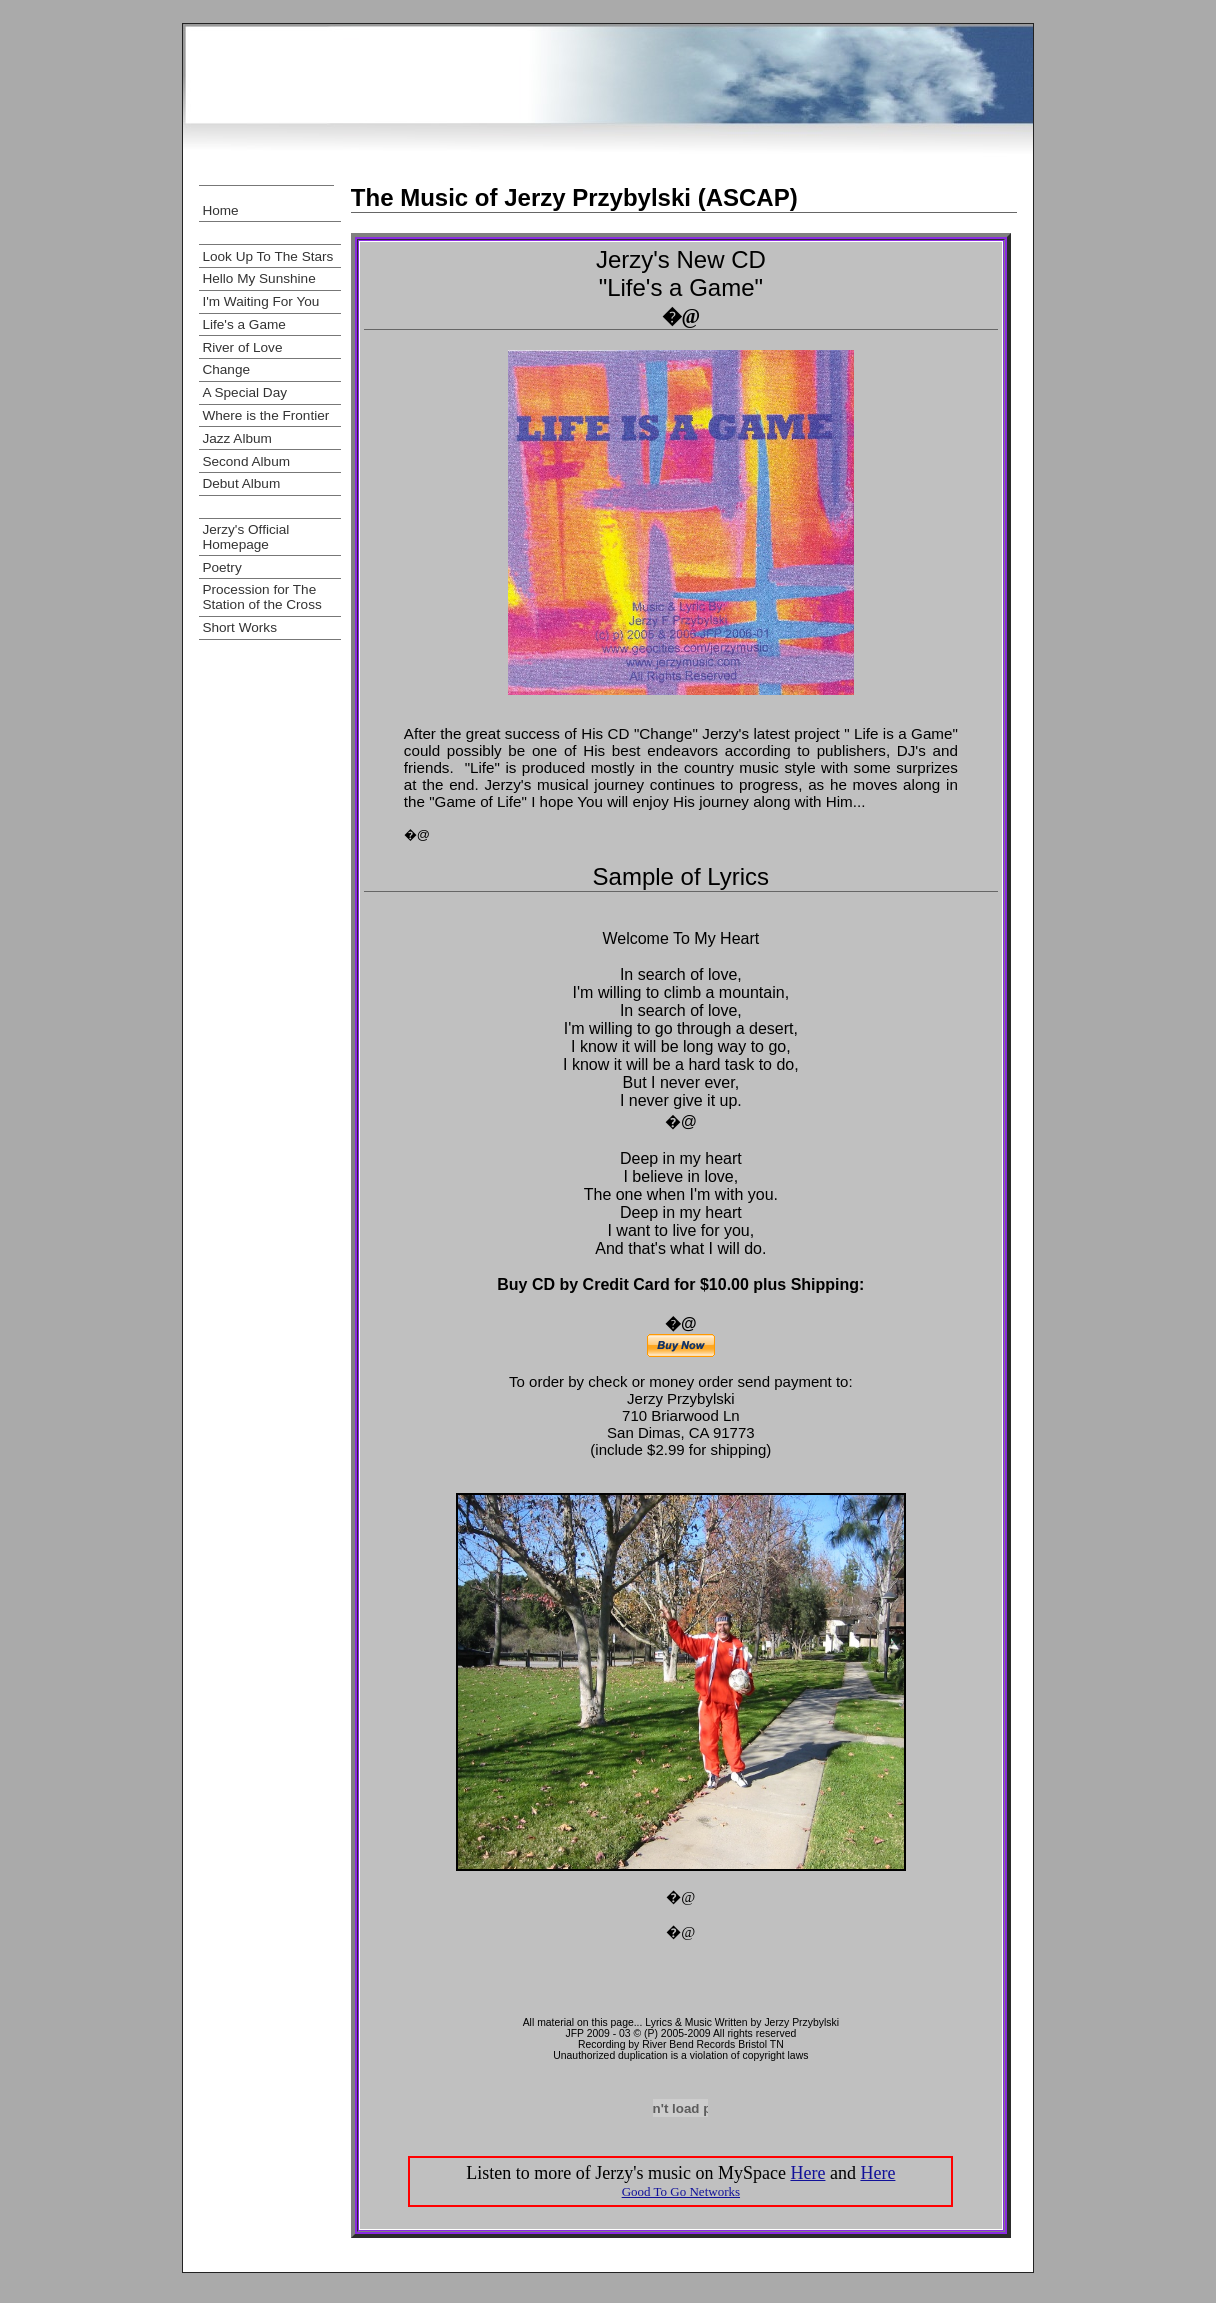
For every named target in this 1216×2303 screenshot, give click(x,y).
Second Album (246, 461)
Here (807, 2173)
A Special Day (244, 392)
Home (220, 210)
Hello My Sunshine (258, 278)
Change (226, 369)
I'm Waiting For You (260, 301)
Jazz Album (237, 438)
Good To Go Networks (681, 2191)
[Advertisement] (608, 160)
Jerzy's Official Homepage (245, 537)
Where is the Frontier (265, 415)
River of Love (242, 347)
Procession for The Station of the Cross (261, 597)
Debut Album (241, 483)
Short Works (239, 627)
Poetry (221, 567)
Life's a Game (243, 324)
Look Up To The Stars (267, 256)
